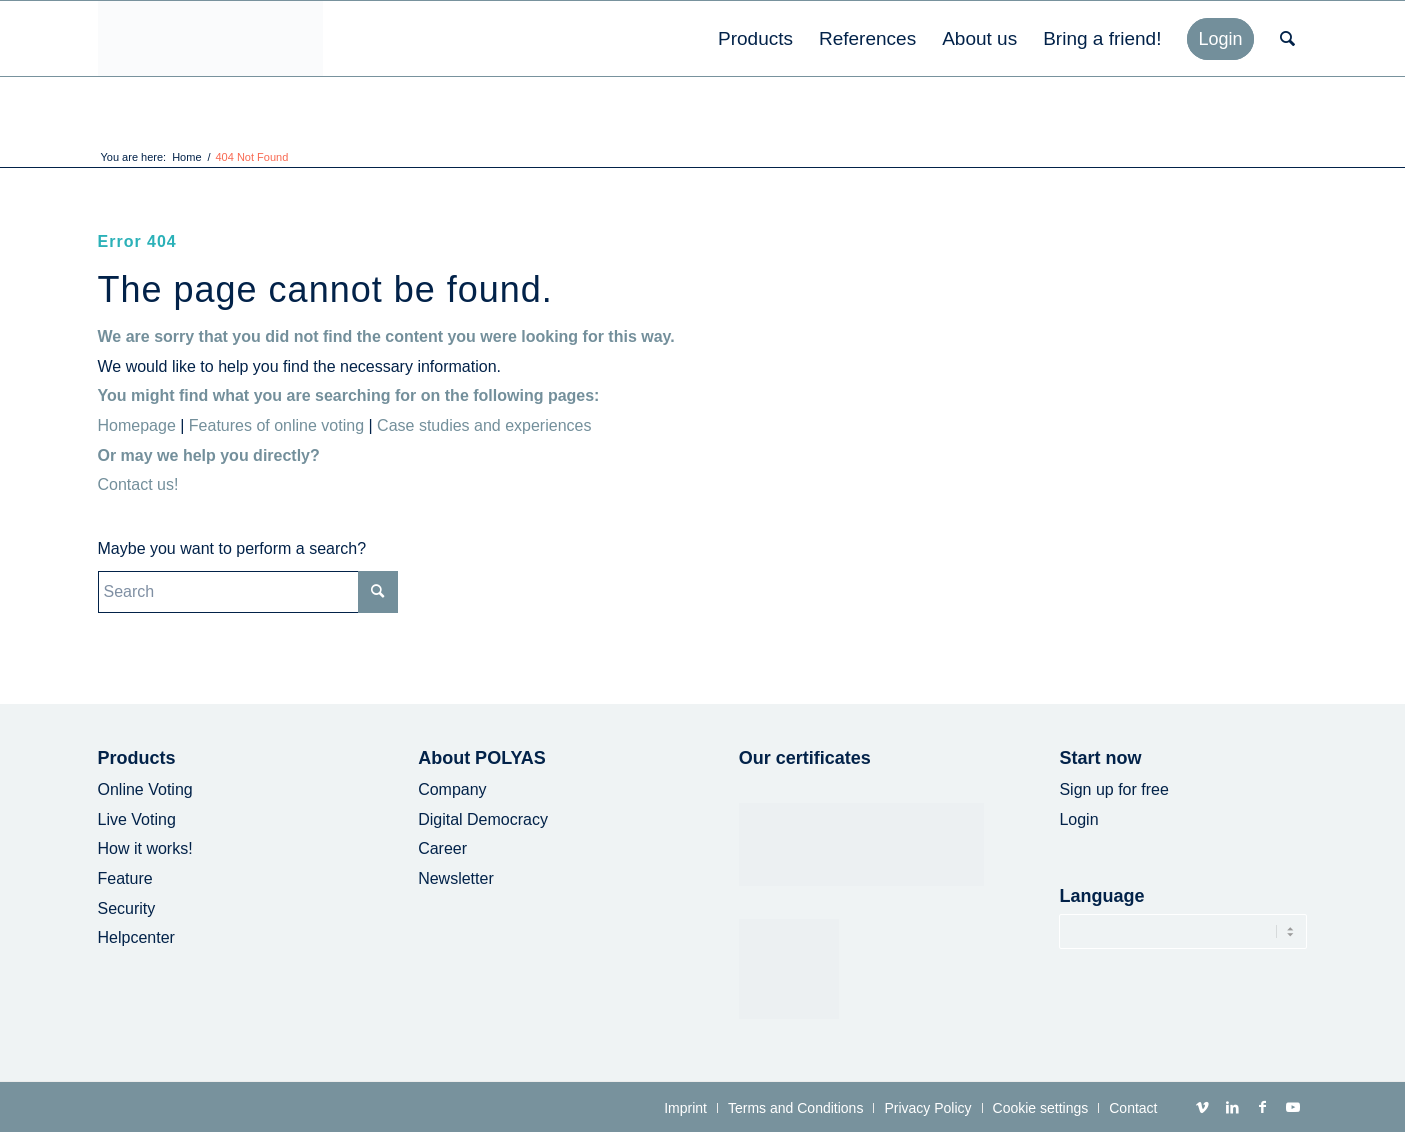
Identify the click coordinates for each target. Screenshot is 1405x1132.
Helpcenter (136, 937)
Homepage (137, 425)
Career (442, 848)
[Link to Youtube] (1293, 1107)
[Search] (1287, 38)
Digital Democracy (483, 819)
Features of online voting (276, 425)
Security (127, 908)
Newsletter (456, 878)
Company (452, 789)
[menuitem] (755, 38)
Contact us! (138, 484)
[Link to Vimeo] (1203, 1107)
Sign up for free (1113, 789)
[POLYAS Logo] (210, 38)
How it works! (145, 848)
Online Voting (145, 789)
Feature (125, 878)
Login (1078, 819)
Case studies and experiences (484, 425)
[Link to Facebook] (1263, 1107)
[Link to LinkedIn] (1233, 1107)
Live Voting (137, 819)
